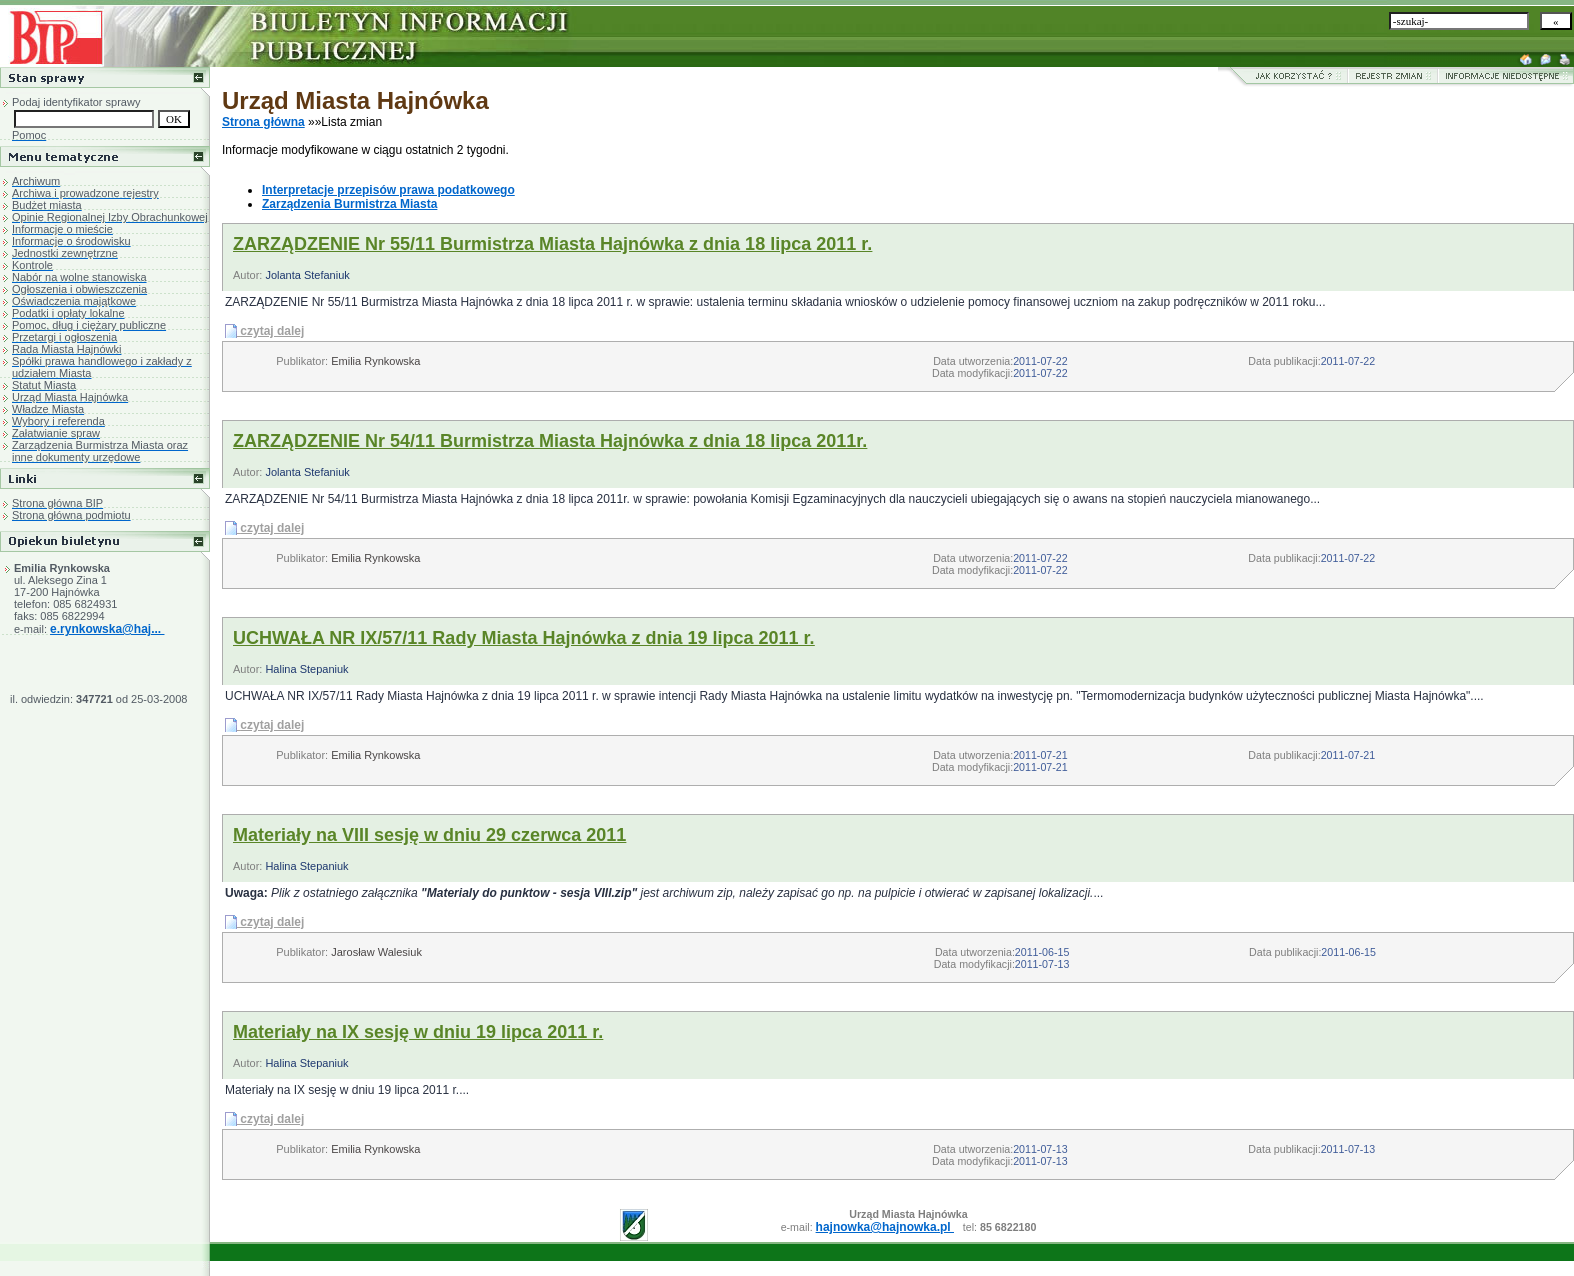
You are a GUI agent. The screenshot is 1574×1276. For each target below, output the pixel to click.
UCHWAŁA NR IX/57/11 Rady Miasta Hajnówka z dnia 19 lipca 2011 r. (524, 638)
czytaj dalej (272, 331)
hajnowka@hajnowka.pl (885, 1227)
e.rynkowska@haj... (107, 629)
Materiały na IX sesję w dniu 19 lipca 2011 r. (418, 1032)
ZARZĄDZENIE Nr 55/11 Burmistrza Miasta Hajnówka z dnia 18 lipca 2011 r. (552, 244)
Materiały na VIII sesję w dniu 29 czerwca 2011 (429, 835)
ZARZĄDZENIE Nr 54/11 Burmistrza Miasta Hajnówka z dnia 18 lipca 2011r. (550, 441)
